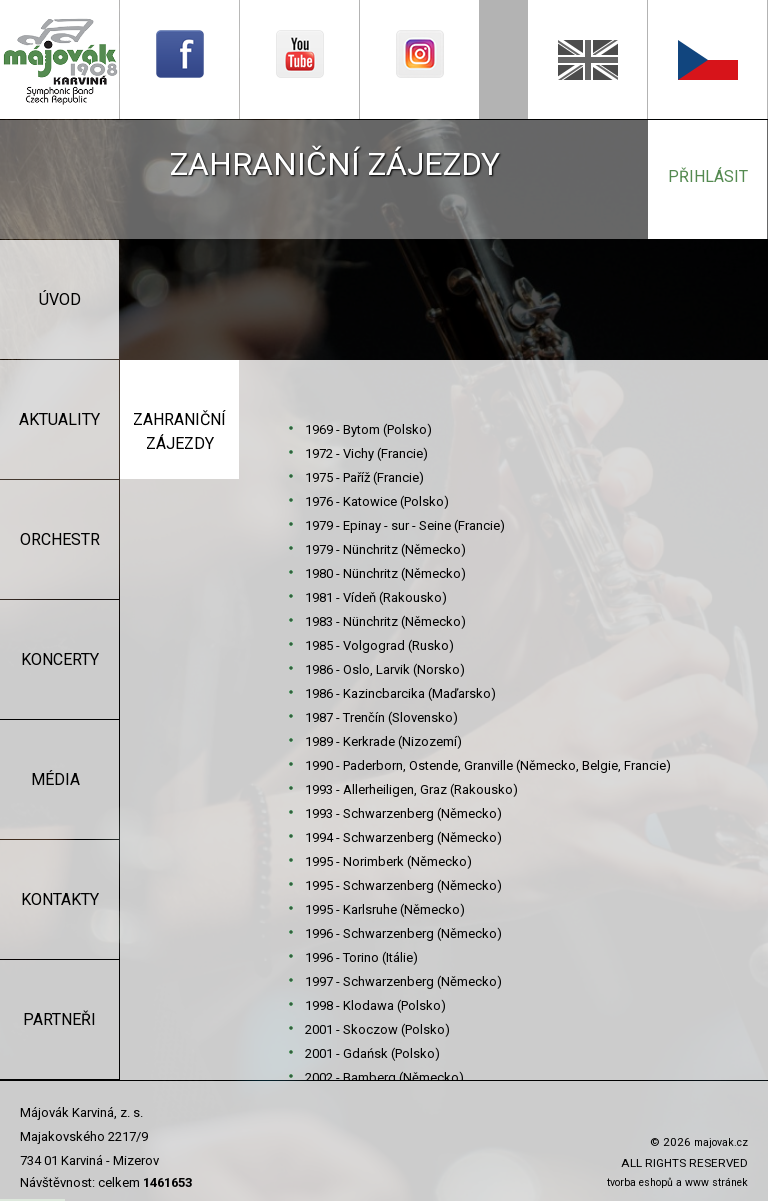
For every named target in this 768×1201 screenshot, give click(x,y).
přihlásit (708, 176)
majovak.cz (721, 1142)
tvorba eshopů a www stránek (677, 1182)
